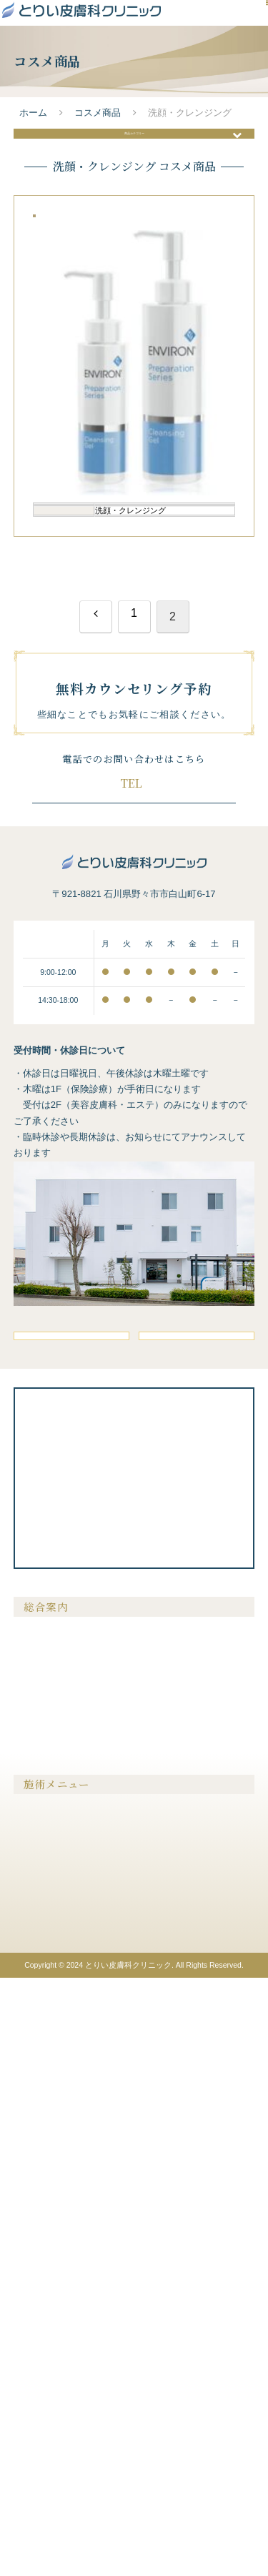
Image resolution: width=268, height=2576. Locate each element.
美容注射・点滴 (171, 2357)
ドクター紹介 (46, 2221)
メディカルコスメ (175, 2460)
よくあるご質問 (51, 2241)
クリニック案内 (51, 2262)
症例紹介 (38, 2200)
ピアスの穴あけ (171, 2399)
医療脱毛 (38, 2357)
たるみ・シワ (46, 2419)
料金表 (154, 2179)
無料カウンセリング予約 (134, 1294)
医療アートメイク (55, 2477)
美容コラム (162, 2200)
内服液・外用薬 (171, 2439)
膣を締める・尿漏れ (179, 2378)
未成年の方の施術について (72, 2283)
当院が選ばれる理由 (59, 2179)
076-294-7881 (147, 1258)
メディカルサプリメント (188, 2419)
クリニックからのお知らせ (192, 2221)
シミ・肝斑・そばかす (63, 2399)
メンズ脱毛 (42, 2378)
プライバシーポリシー (184, 2262)
